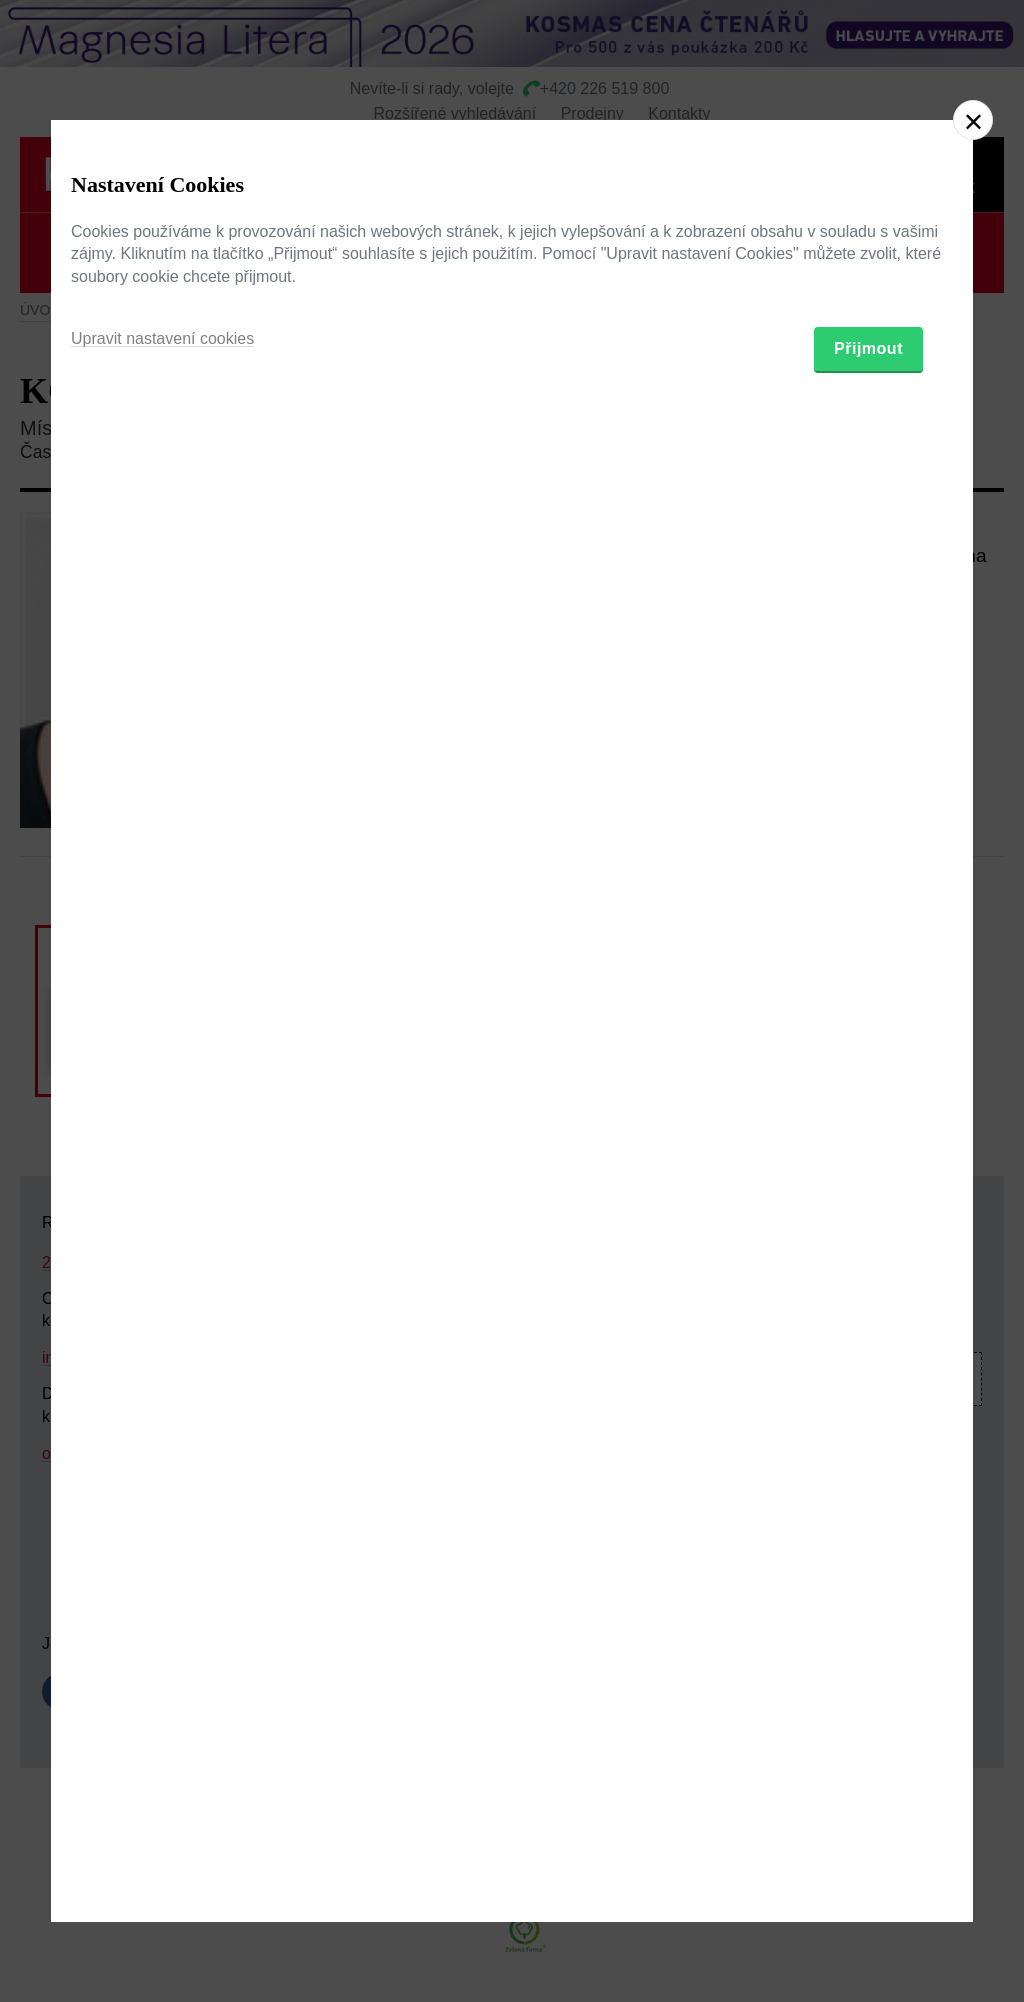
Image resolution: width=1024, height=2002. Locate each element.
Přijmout (868, 1113)
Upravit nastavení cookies (162, 1103)
